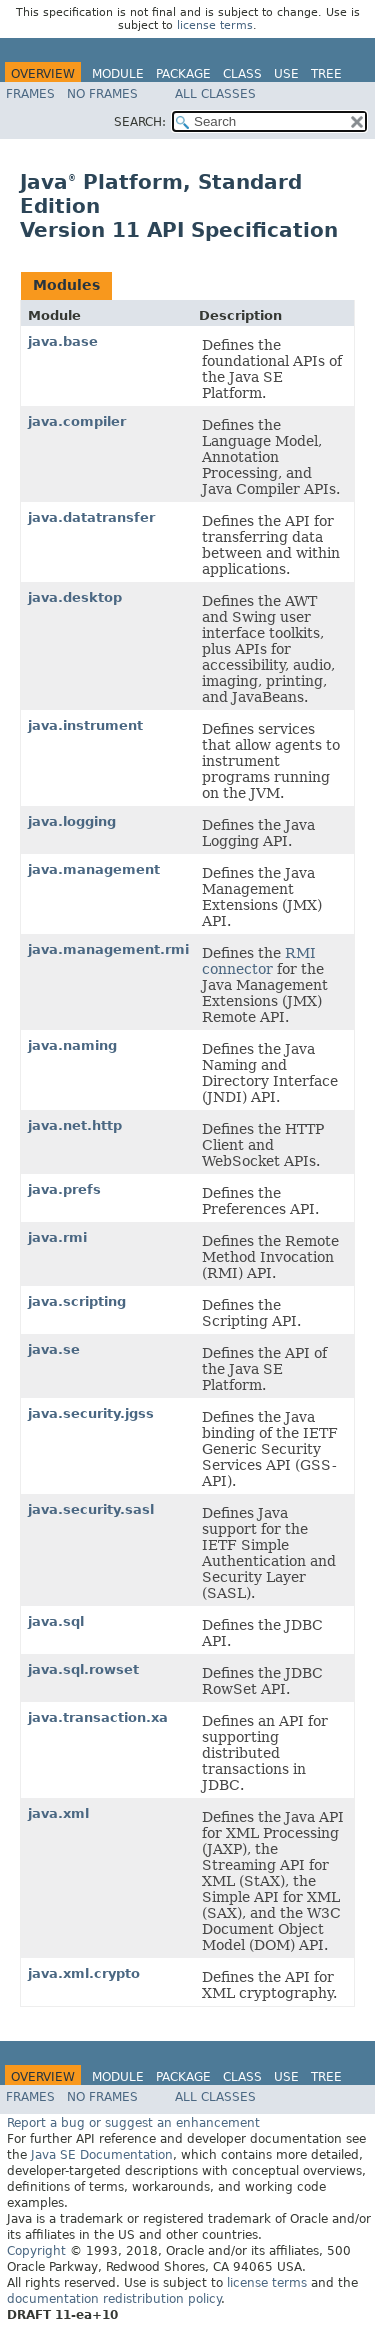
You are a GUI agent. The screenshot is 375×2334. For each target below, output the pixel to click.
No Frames (102, 94)
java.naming (72, 1045)
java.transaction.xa (98, 1717)
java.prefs (64, 1189)
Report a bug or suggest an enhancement (133, 2123)
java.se (54, 1349)
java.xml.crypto (84, 1973)
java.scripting (77, 1301)
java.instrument (85, 725)
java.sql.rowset (83, 1669)
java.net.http (75, 1125)
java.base (63, 341)
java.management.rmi (108, 949)
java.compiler (77, 421)
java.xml (58, 1813)
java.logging (72, 821)
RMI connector (259, 961)
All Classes (215, 94)
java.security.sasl (91, 1509)
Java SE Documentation (102, 2155)
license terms (215, 25)
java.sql (56, 1621)
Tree (326, 74)
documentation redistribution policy (114, 2299)
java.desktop (75, 597)
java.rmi (57, 1237)
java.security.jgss (91, 1413)
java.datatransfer (91, 517)
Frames (30, 94)
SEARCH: (140, 122)
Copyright (36, 2251)
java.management (94, 869)
